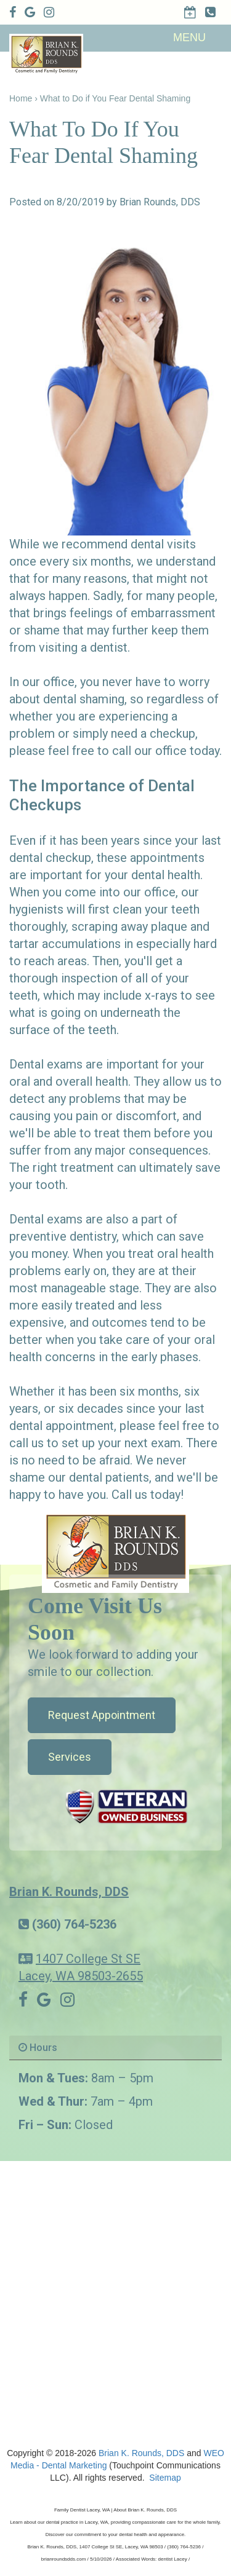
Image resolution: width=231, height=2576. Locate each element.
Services (69, 1756)
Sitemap (164, 2478)
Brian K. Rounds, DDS (69, 1891)
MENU (189, 37)
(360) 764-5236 (74, 1924)
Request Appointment (101, 1715)
